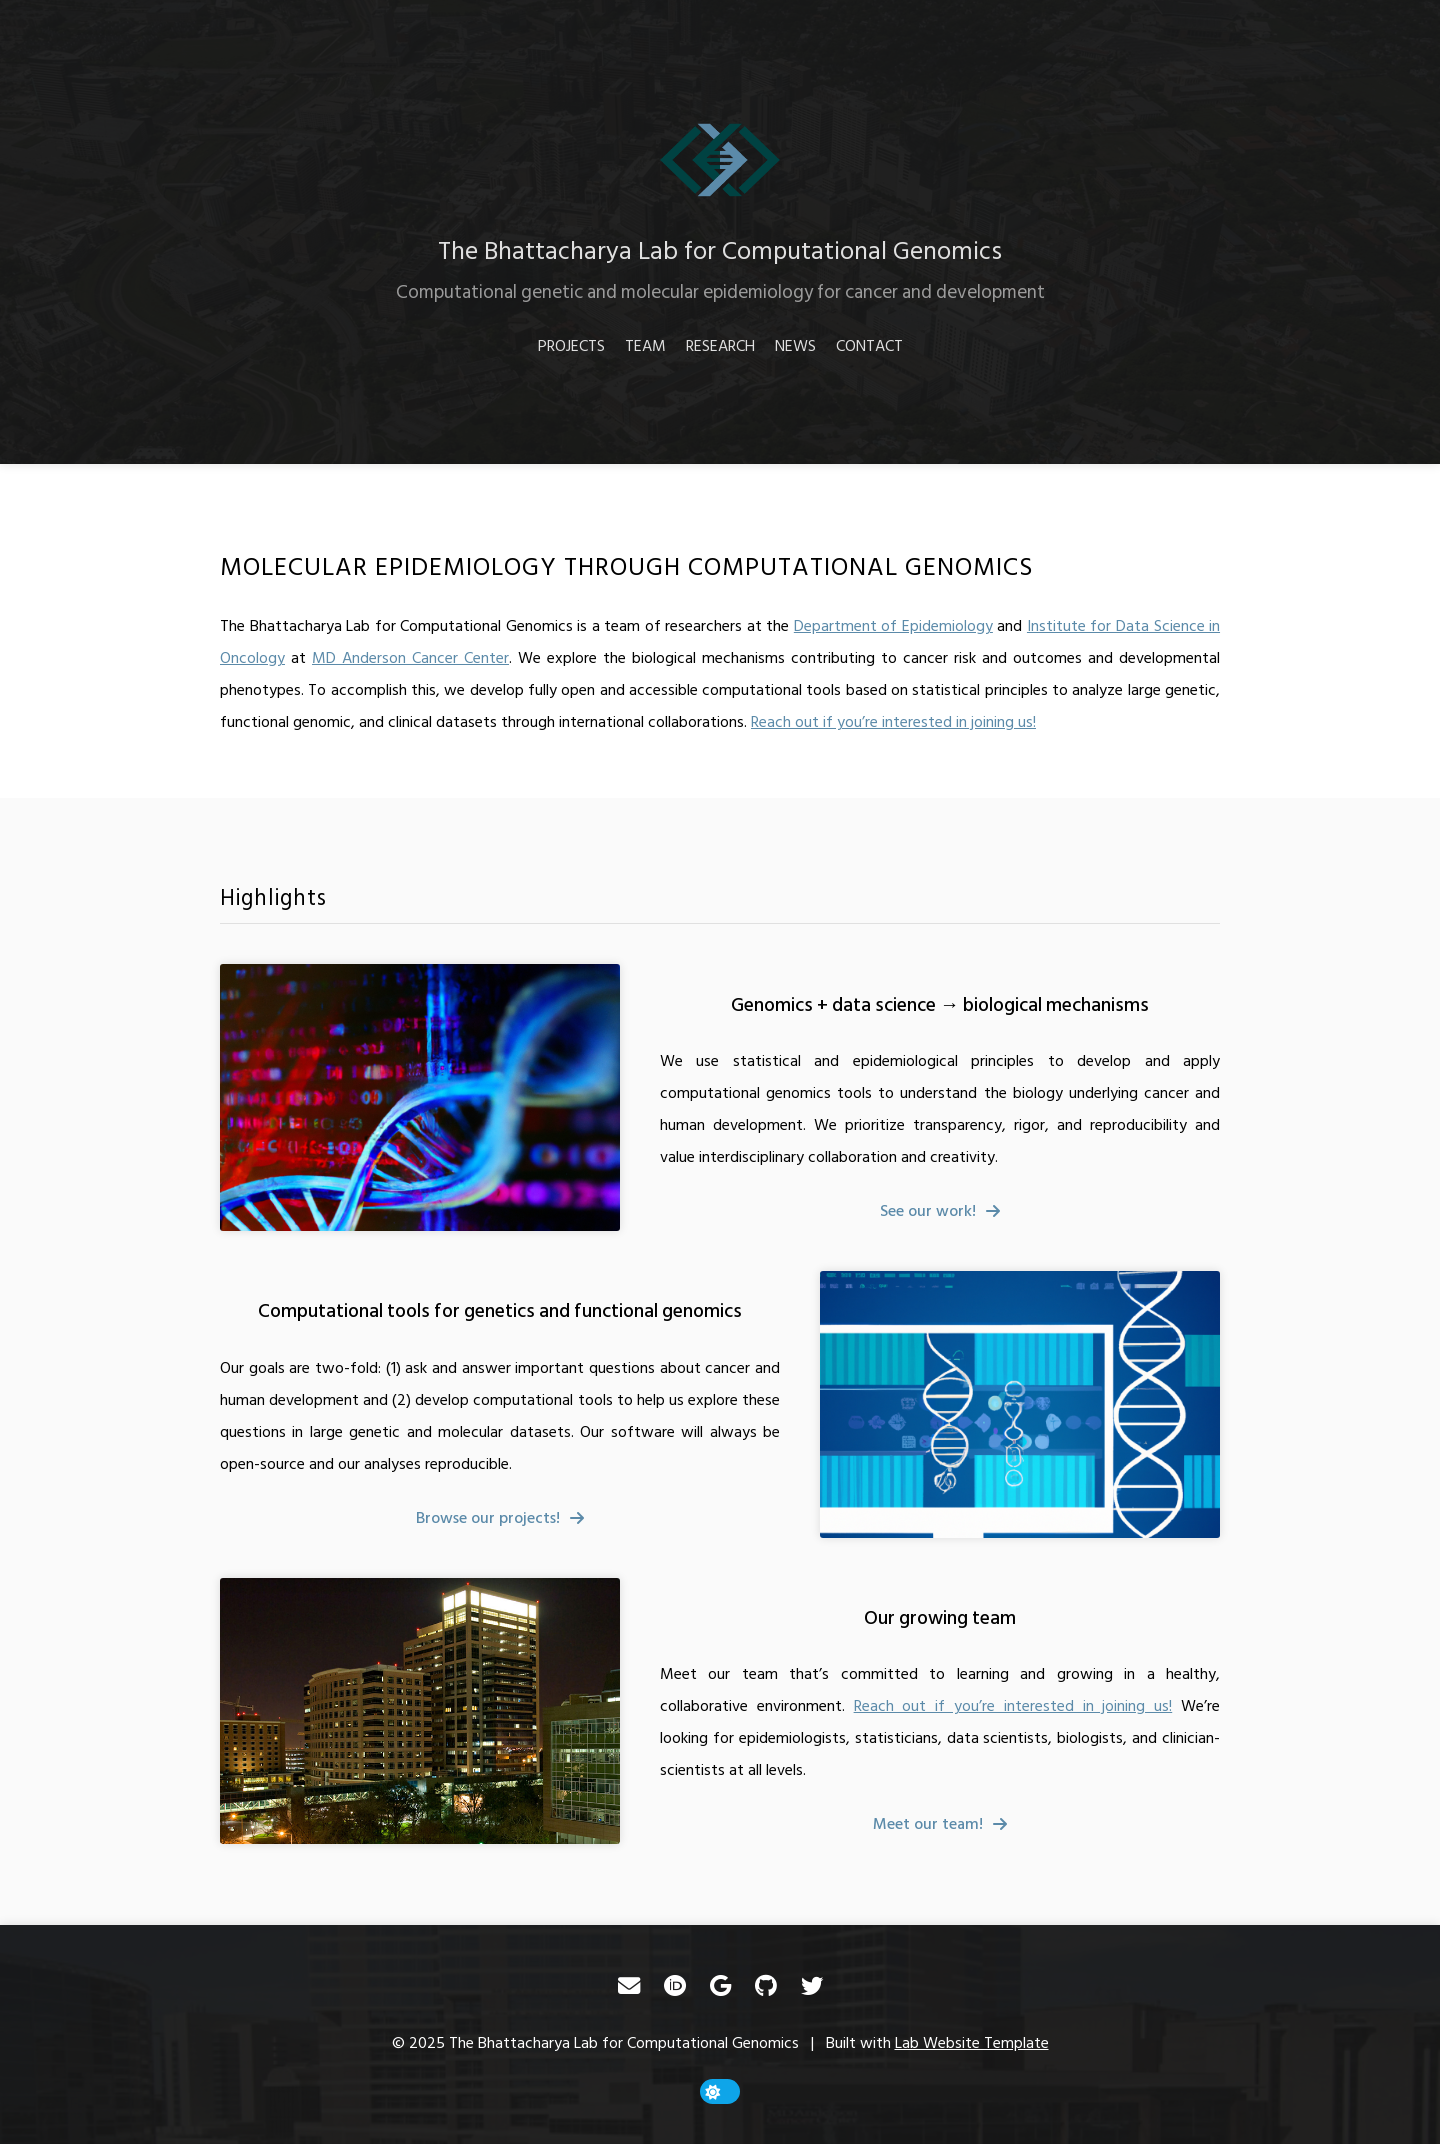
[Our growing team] (420, 1711)
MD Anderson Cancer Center (410, 658)
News (795, 346)
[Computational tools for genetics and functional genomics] (1020, 1404)
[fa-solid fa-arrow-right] (940, 1211)
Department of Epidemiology (893, 626)
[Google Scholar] (720, 1986)
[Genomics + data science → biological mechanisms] (420, 1097)
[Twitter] (812, 1986)
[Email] (629, 1986)
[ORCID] (675, 1986)
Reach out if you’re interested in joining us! (893, 722)
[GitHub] (766, 1986)
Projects (571, 346)
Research (720, 346)
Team (645, 346)
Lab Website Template (972, 2043)
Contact (869, 346)
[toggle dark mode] (720, 2091)
